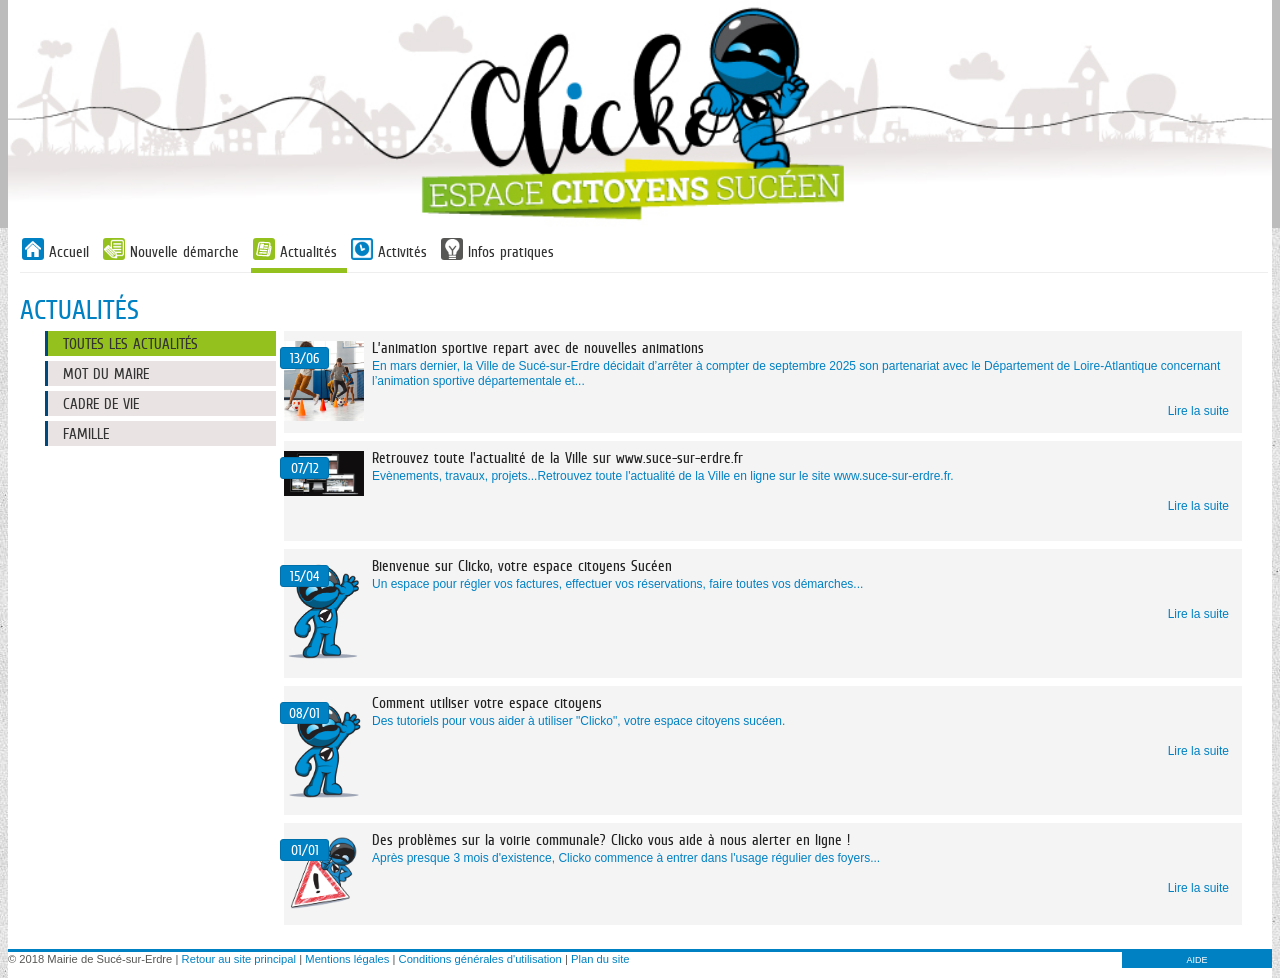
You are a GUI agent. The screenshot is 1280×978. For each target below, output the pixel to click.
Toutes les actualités (130, 343)
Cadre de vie (101, 403)
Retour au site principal (239, 959)
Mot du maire (106, 373)
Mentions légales (347, 959)
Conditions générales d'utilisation (480, 959)
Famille (86, 433)
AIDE (1196, 960)
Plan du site (600, 959)
